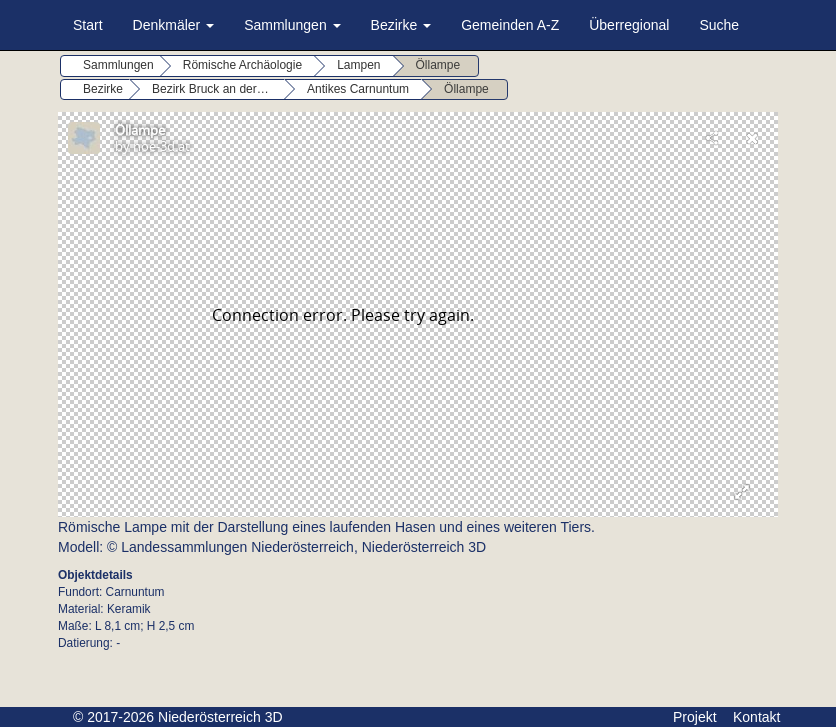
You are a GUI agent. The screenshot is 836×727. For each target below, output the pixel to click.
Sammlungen (292, 25)
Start (88, 25)
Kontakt (756, 717)
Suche (719, 25)
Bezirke (401, 25)
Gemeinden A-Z (510, 25)
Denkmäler (174, 25)
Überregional (629, 25)
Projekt (695, 717)
